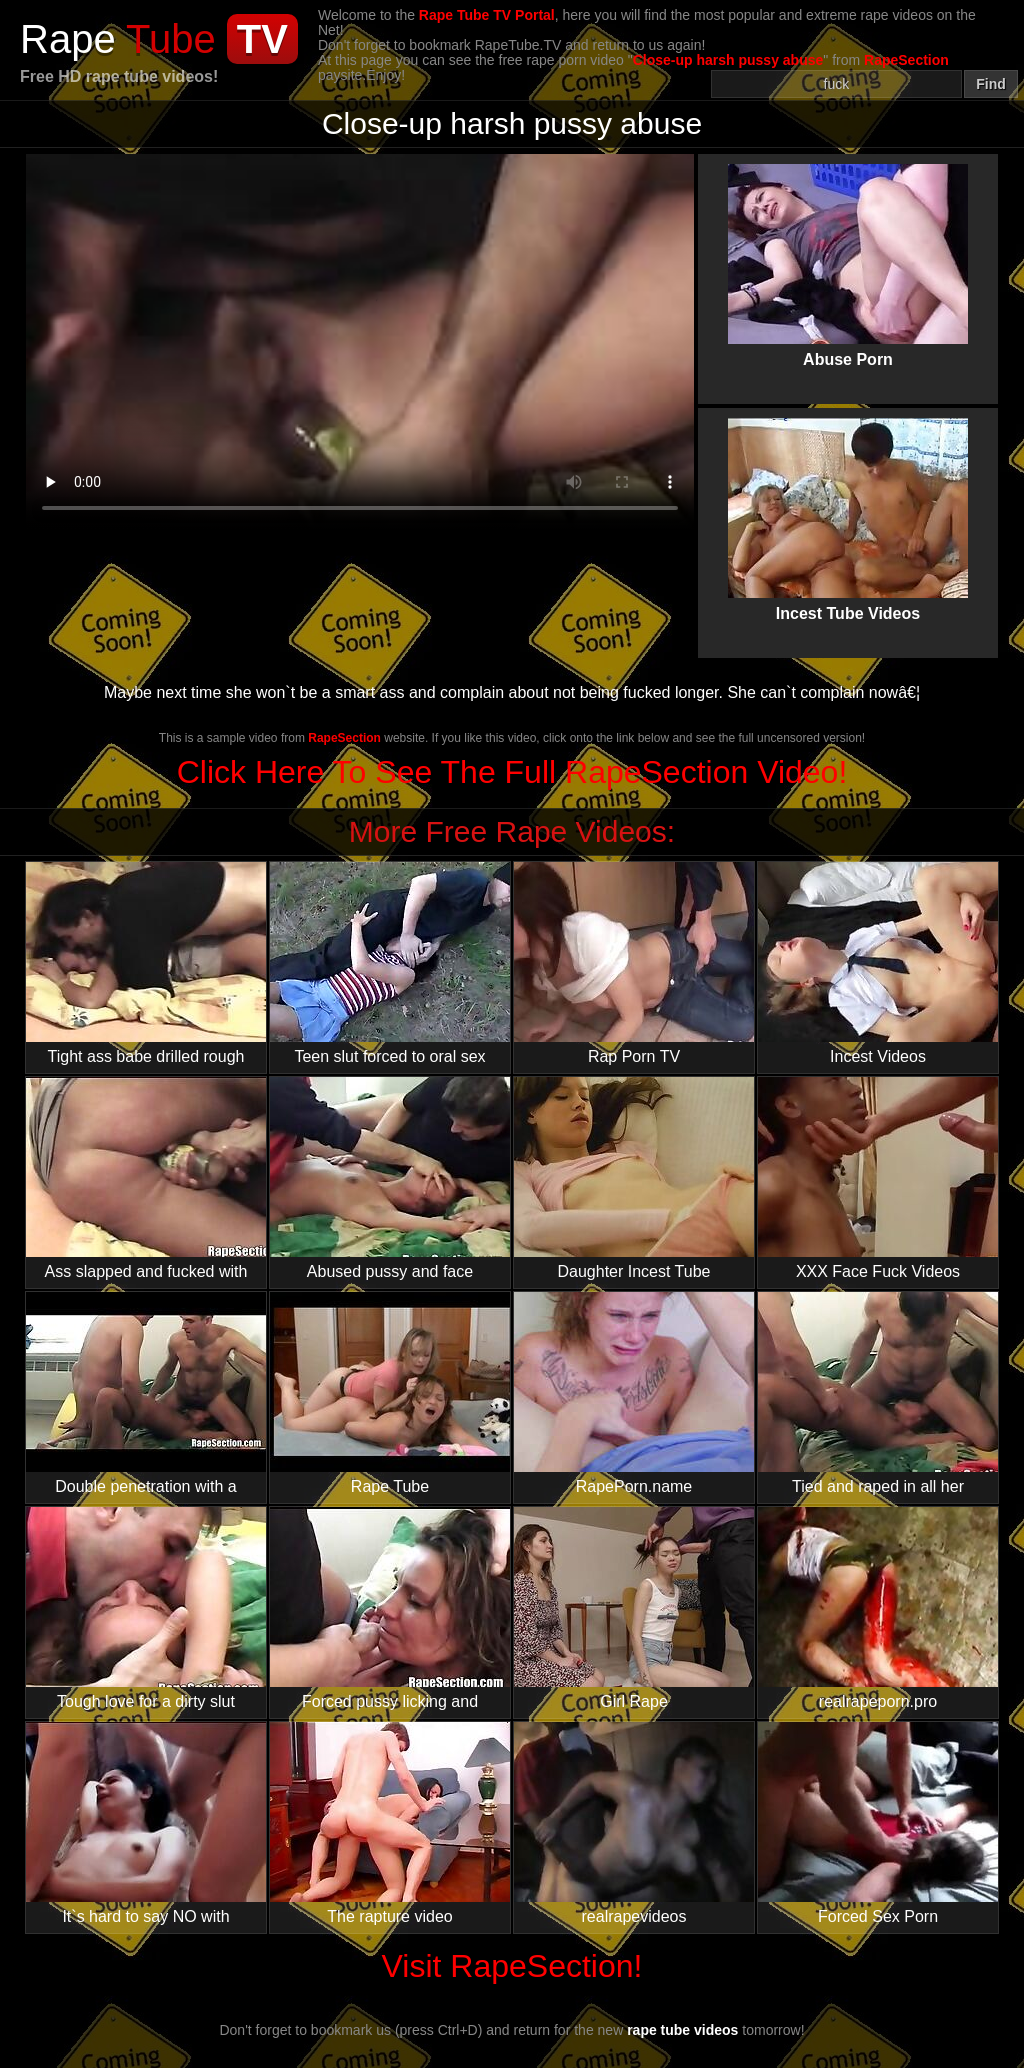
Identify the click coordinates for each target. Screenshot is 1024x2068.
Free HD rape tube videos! (119, 76)
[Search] (836, 84)
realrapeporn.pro (878, 1608)
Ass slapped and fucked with (146, 1178)
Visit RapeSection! (512, 1966)
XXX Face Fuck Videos (878, 1178)
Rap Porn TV (634, 963)
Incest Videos (878, 963)
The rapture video (390, 1823)
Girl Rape (634, 1608)
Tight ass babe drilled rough (146, 963)
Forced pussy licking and (390, 1608)
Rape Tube (390, 1393)
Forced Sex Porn (878, 1823)
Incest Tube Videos (848, 503)
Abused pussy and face (390, 1178)
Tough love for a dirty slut (146, 1608)
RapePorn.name (634, 1393)
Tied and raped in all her (878, 1393)
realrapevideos (634, 1823)
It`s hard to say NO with (146, 1823)
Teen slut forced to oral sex (390, 963)
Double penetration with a (146, 1393)
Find (991, 84)
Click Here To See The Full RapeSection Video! (512, 772)
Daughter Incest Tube (634, 1178)
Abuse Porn (848, 249)
